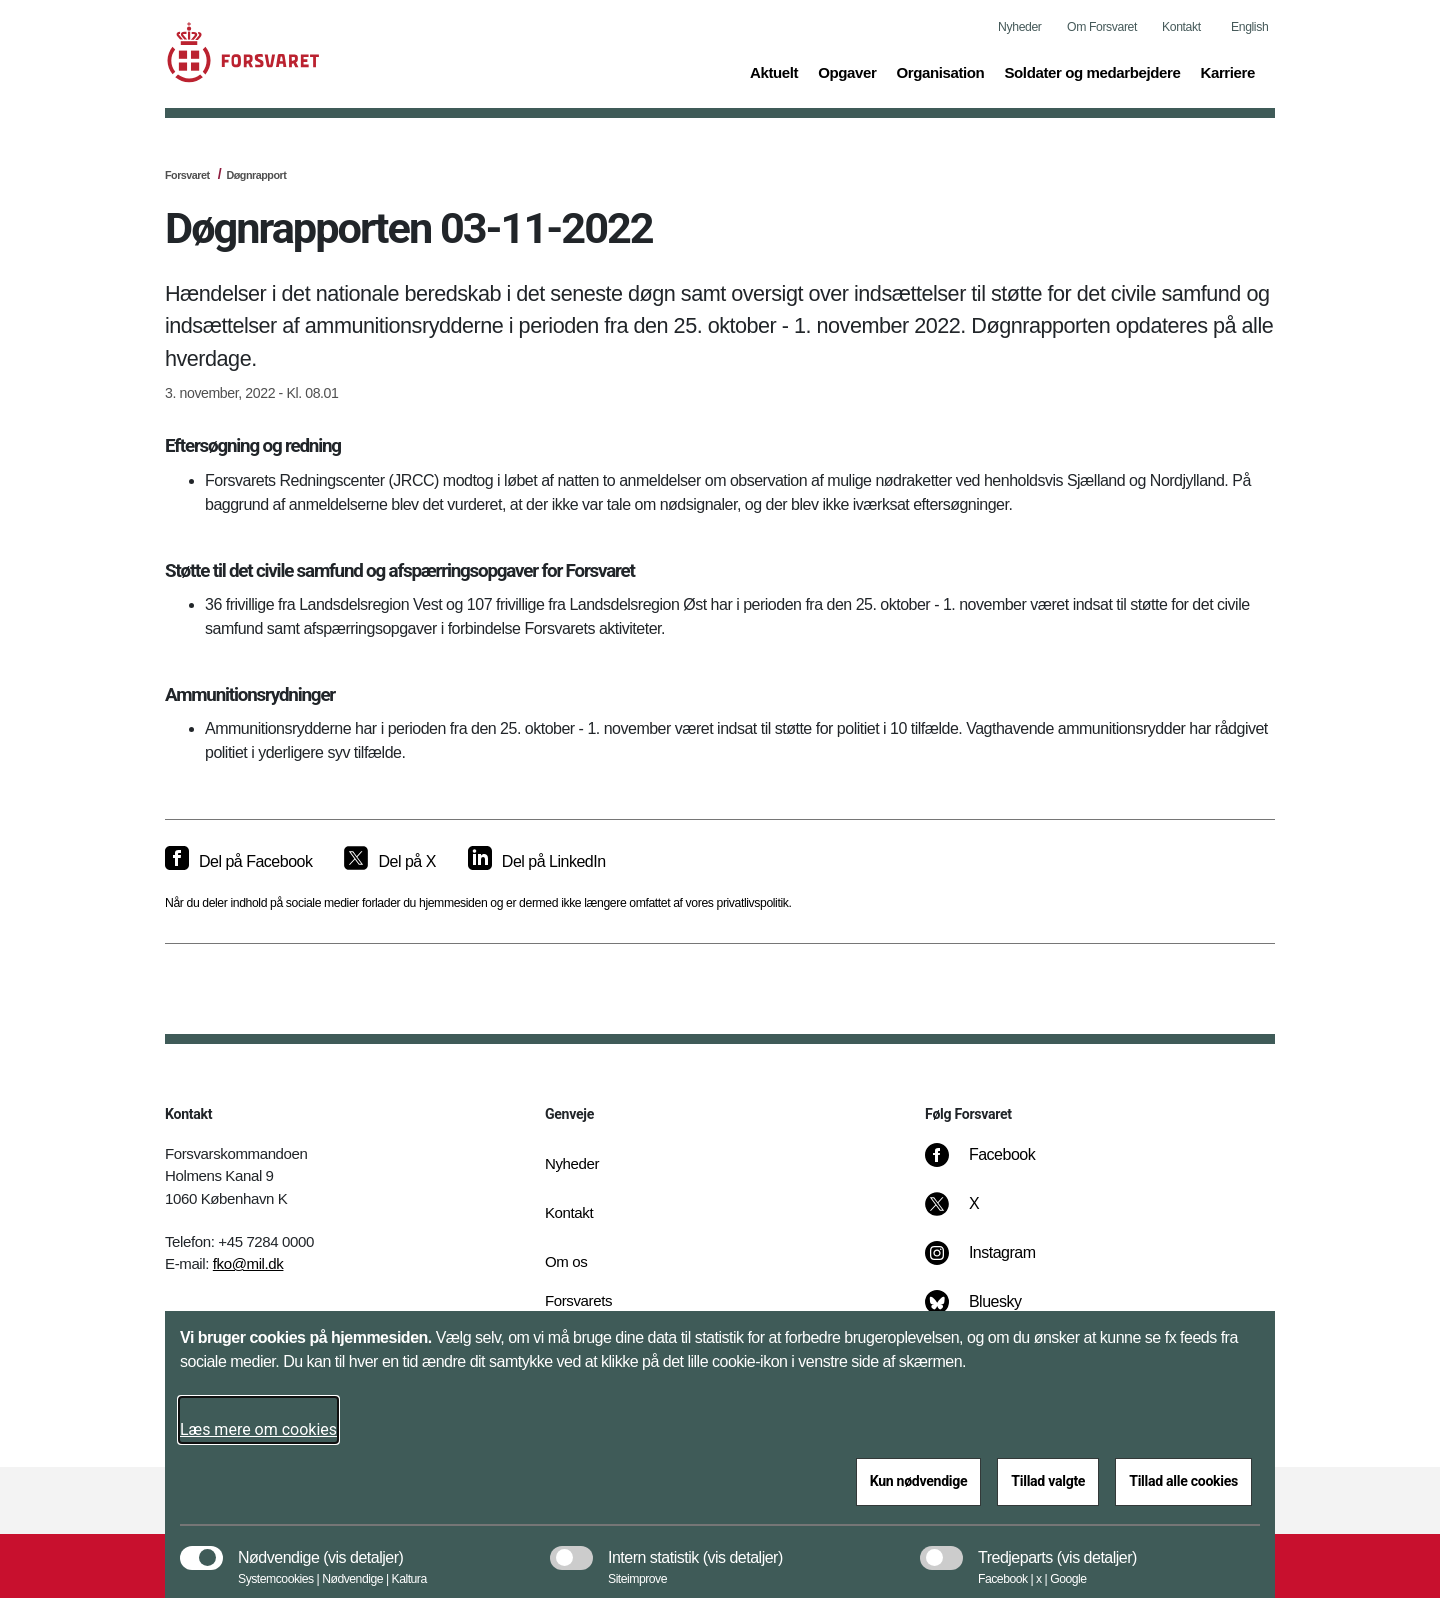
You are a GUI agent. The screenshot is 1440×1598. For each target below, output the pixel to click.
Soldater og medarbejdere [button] (1092, 71)
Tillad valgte (1048, 1481)
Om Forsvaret (1102, 27)
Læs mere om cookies (258, 1429)
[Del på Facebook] (238, 862)
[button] (363, 1548)
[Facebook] (994, 1165)
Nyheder (1019, 27)
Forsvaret (187, 175)
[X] (975, 1214)
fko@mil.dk (248, 1263)
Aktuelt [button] (774, 71)
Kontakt (1181, 27)
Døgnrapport (256, 175)
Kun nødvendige (919, 1481)
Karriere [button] (1227, 71)
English (1249, 27)
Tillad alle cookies (1183, 1481)
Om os (566, 1261)
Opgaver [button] (847, 71)
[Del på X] (389, 862)
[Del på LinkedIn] (537, 862)
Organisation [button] (940, 71)
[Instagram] (994, 1263)
